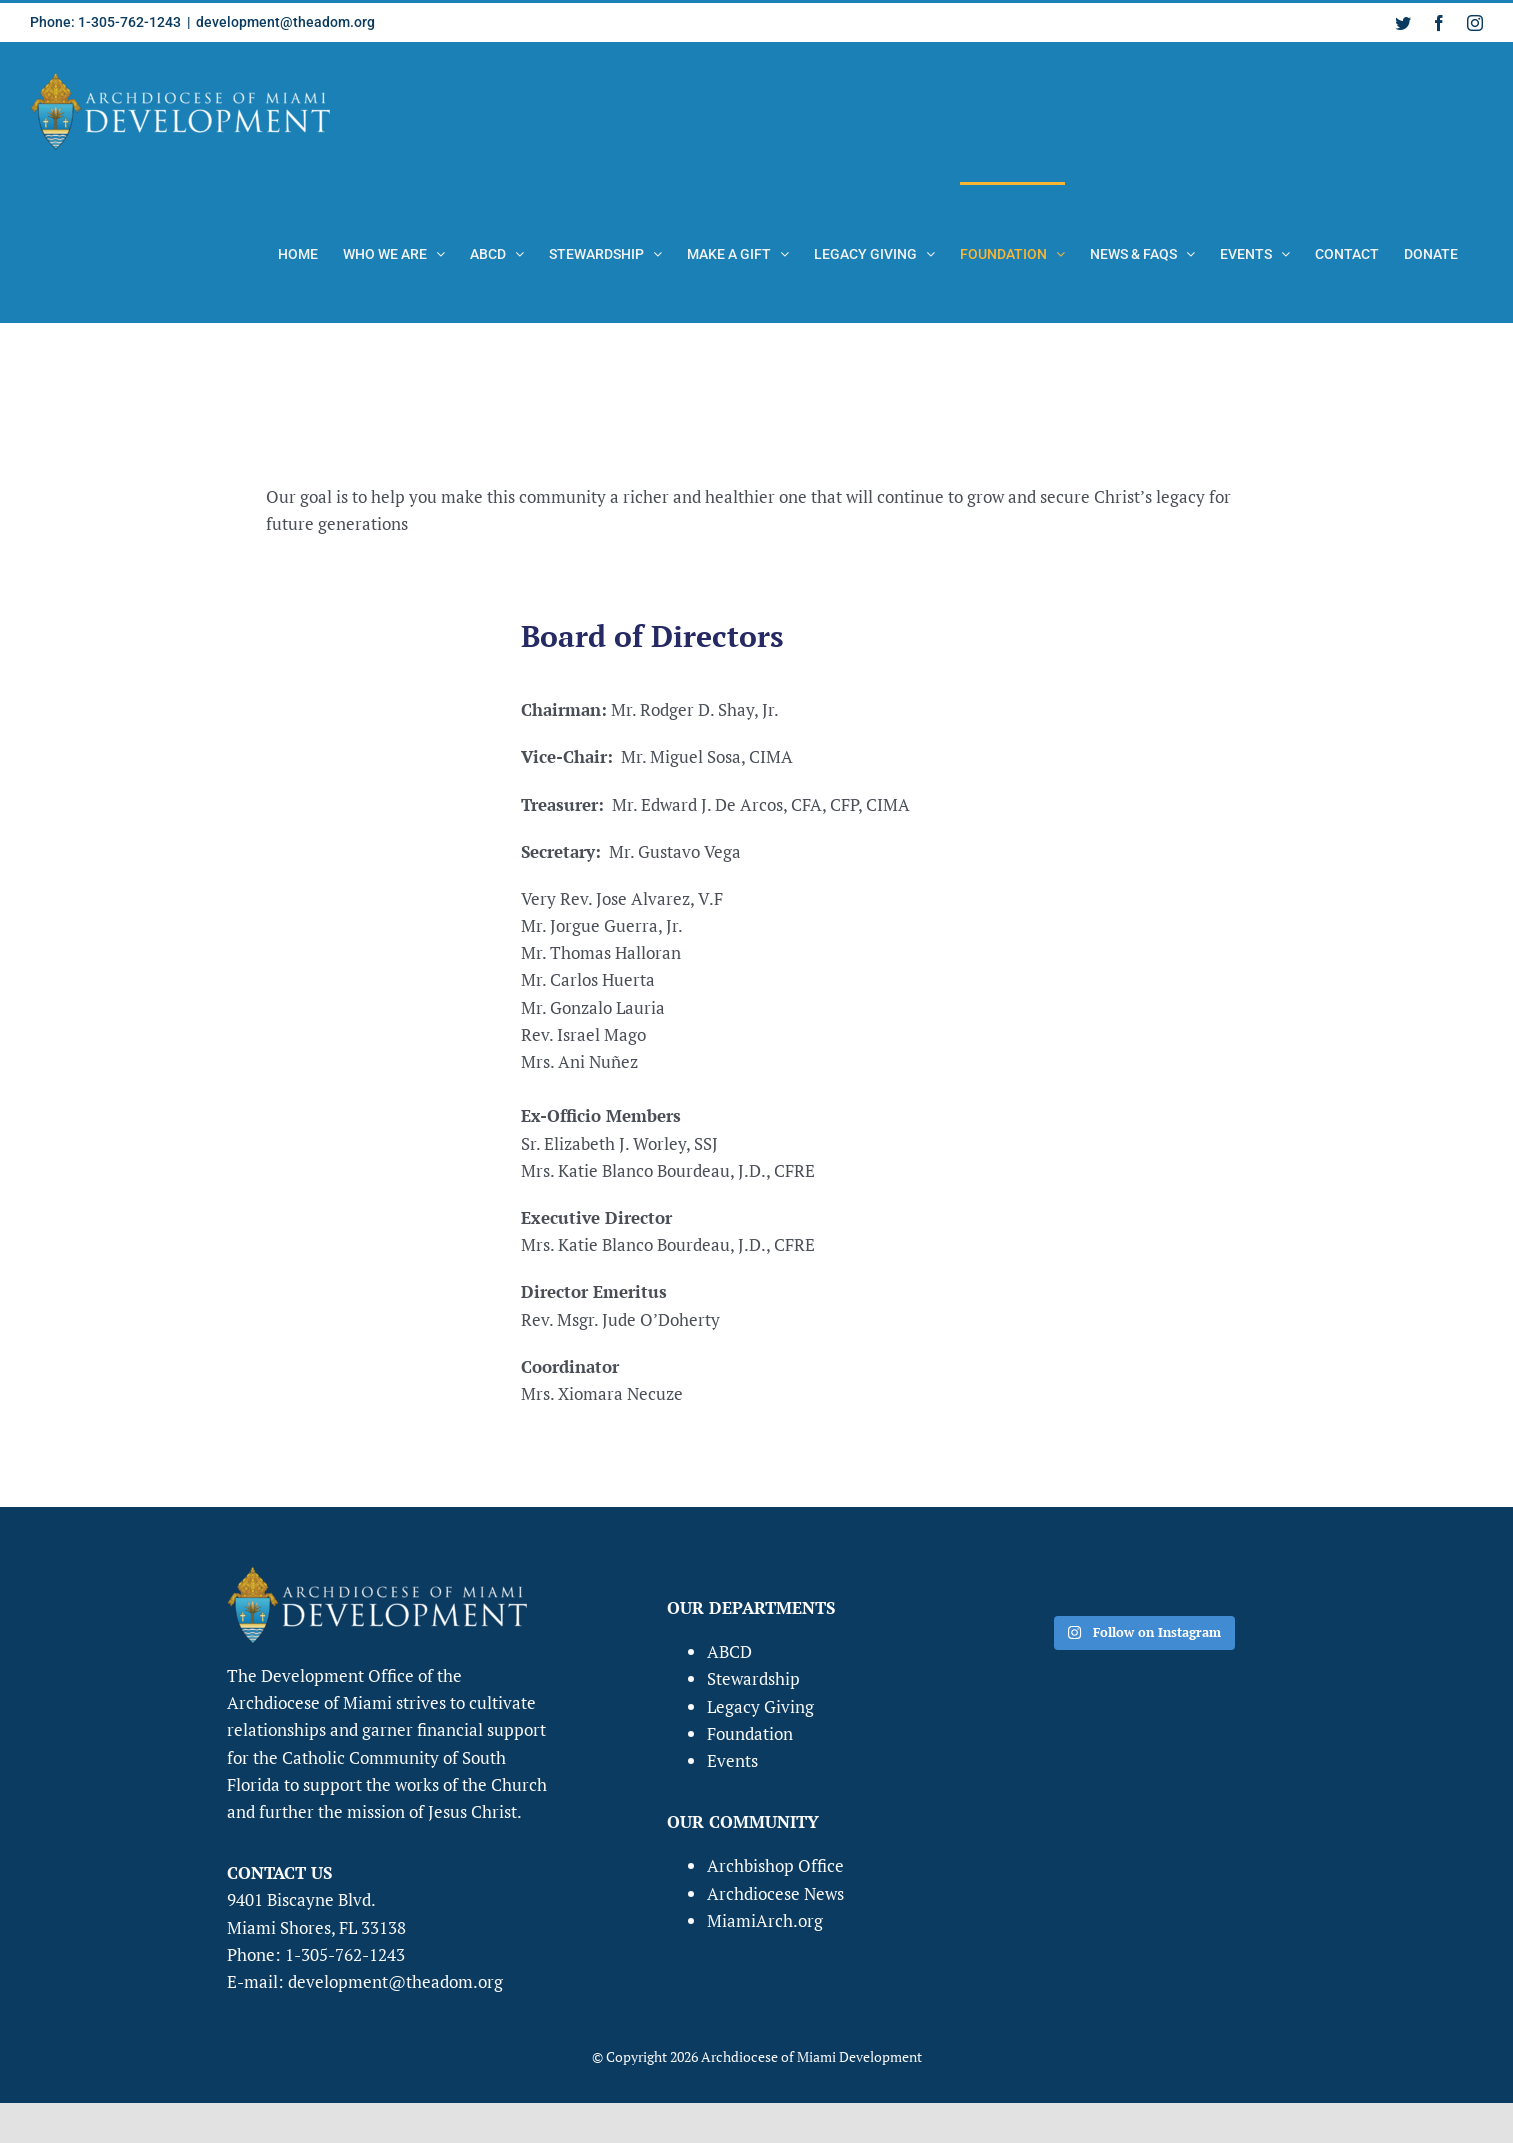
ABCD (729, 1651)
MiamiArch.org (765, 1920)
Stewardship (753, 1678)
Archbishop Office (775, 1865)
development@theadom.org (285, 22)
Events (732, 1760)
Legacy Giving (760, 1706)
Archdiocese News (775, 1893)
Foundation (750, 1733)
